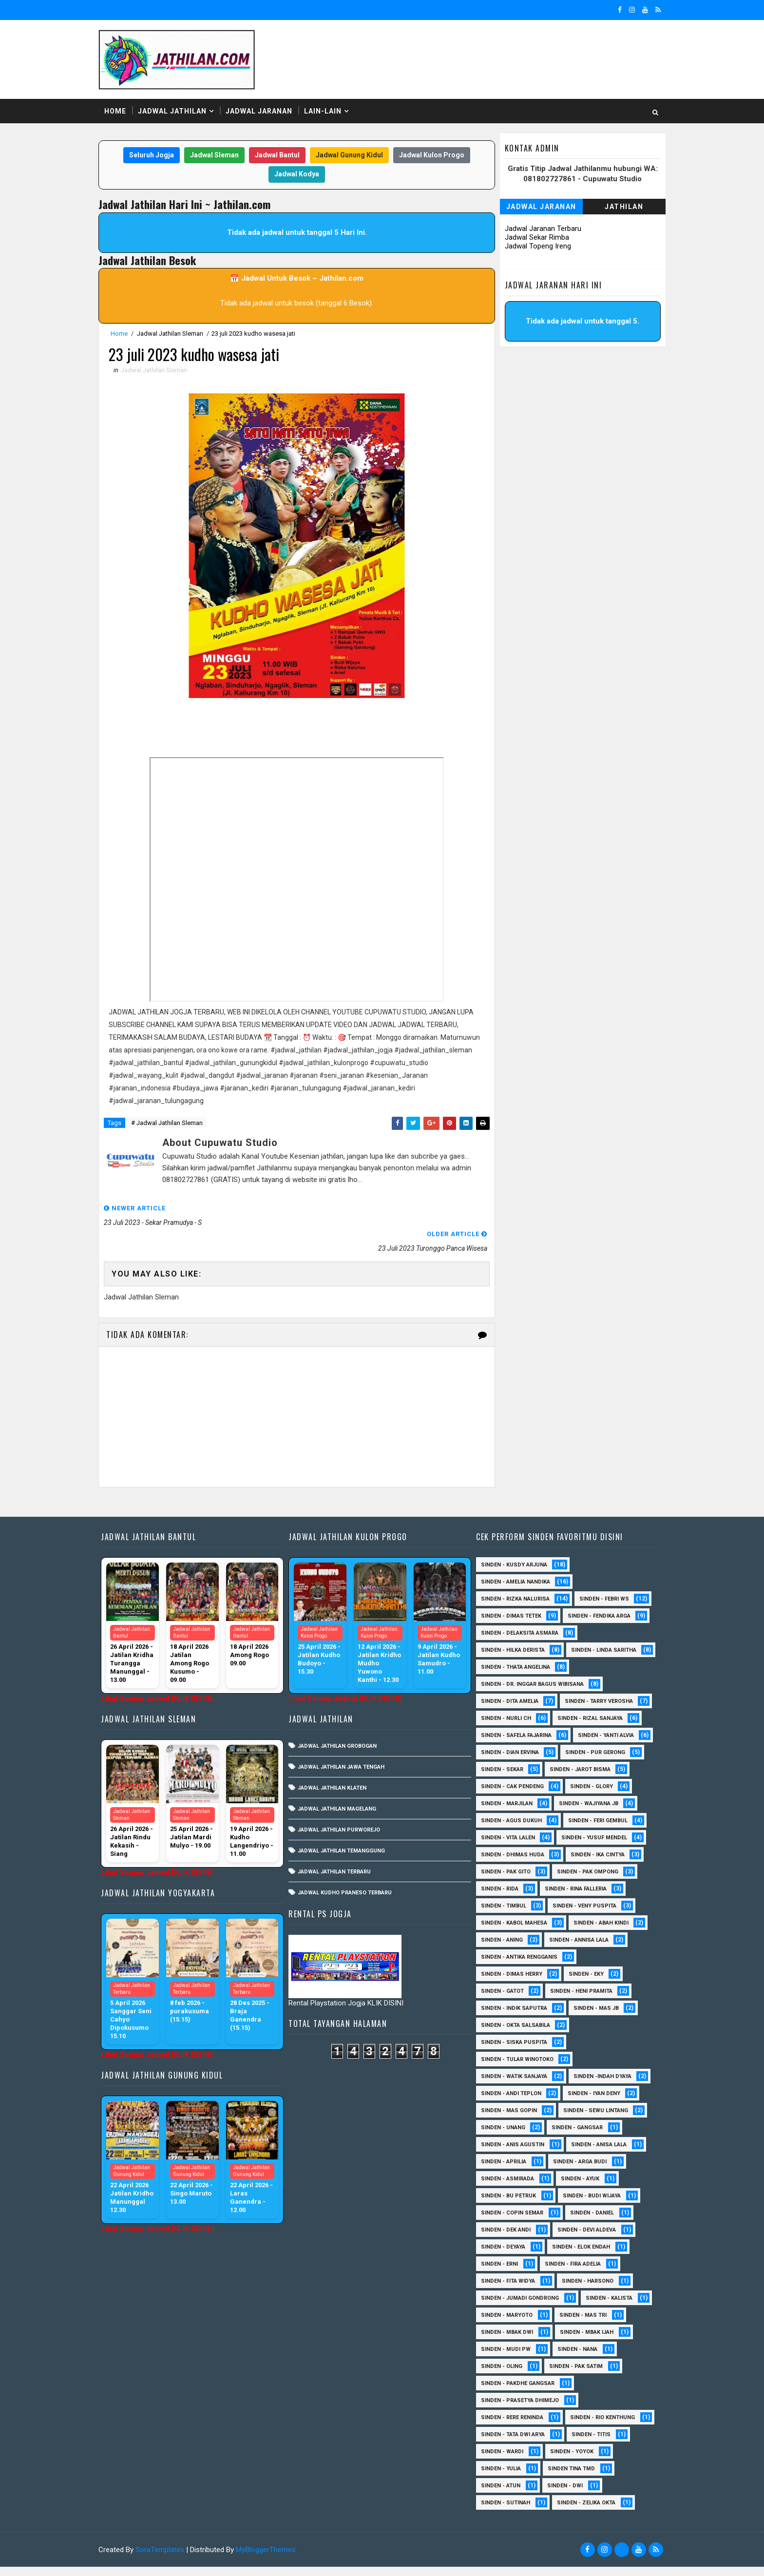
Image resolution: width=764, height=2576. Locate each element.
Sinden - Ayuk (576, 2171)
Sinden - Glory (588, 1778)
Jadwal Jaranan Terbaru (539, 229)
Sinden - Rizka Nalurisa (512, 1574)
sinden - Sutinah (502, 2512)
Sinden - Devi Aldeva (583, 2222)
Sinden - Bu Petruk (505, 2188)
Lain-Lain (326, 111)
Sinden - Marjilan (503, 1796)
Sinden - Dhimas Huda (509, 1847)
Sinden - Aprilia (500, 2154)
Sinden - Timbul (500, 1898)
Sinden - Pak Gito (502, 1864)
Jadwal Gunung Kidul (349, 155)
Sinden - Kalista (605, 2290)
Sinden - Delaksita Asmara (516, 1608)
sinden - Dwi (561, 2495)
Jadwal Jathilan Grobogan (337, 1721)
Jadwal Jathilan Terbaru (334, 1847)
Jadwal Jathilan (175, 111)
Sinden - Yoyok (568, 2461)
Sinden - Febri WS (601, 1574)
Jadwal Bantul (277, 155)
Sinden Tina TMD (568, 2478)
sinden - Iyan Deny (590, 2085)
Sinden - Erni (496, 2256)
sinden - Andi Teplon (508, 2085)
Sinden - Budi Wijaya (588, 2188)
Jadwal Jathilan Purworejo (339, 1805)
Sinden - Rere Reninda (509, 2409)
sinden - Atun (497, 2495)
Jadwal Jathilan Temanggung (341, 1826)
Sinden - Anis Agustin (509, 2137)
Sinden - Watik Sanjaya (511, 2068)
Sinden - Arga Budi (576, 2154)
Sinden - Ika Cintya (594, 1847)
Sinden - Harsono (584, 2273)
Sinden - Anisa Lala (595, 2137)
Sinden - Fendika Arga (595, 1591)
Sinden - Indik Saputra (511, 2000)
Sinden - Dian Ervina (506, 1744)
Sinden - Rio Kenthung (510, 2426)
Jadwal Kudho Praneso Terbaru (345, 1868)
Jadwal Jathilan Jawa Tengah (341, 1742)
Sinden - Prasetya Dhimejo (516, 2392)
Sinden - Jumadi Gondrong (516, 2290)
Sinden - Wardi (499, 2461)
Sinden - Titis (587, 2444)
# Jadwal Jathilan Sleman (170, 1123)
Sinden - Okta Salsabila (512, 2017)
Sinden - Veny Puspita (581, 1898)
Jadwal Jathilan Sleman (173, 334)
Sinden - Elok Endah (578, 2239)
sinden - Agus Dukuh (508, 1813)
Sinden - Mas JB (592, 2000)
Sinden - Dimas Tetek (508, 1591)
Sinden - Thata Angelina (512, 1659)
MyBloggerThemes (269, 2559)
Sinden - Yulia (497, 2478)
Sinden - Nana (574, 2341)
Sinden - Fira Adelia (569, 2256)
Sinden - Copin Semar (509, 2205)
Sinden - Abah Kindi (597, 1915)
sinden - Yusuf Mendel (591, 1830)
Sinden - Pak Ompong (584, 1864)
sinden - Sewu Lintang (592, 2102)
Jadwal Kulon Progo (431, 155)
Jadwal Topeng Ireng (534, 246)
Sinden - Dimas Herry (508, 1966)
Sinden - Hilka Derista (509, 1625)
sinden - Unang (500, 2120)
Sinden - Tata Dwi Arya (509, 2444)
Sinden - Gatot (499, 1983)
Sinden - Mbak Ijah (583, 2324)
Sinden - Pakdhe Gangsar (514, 2375)
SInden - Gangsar (573, 2120)
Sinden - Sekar (499, 1761)
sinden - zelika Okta (583, 2512)
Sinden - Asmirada (504, 2171)
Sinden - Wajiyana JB (585, 1796)
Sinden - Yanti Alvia (602, 1727)
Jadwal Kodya (296, 174)
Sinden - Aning (498, 1932)
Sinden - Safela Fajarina (513, 1727)
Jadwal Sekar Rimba (533, 237)
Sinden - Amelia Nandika (512, 1557)
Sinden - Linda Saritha (510, 1642)
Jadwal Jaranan (262, 111)
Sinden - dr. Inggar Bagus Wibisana (529, 1676)
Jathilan (621, 207)
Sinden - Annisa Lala (575, 1932)
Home (119, 111)
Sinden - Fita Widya (505, 2273)
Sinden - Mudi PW (502, 2341)
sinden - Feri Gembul (594, 1813)
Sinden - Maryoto (503, 2307)
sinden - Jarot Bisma (576, 1761)
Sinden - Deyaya (500, 2239)
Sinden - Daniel (589, 2205)
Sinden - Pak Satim (572, 2358)
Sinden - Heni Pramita (578, 1983)
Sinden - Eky (582, 1966)
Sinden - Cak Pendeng (509, 1778)
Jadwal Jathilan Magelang (337, 1784)
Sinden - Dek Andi (502, 2222)
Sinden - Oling (498, 2358)
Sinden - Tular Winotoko (514, 2051)
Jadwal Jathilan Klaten (332, 1763)
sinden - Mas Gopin (506, 2102)
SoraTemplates (163, 2559)
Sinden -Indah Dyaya (599, 2068)
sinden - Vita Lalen (505, 1830)
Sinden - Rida (496, 1881)
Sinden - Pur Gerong (592, 1744)
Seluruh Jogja (151, 155)
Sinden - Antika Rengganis (516, 1949)
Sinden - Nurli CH (503, 1710)
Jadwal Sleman (214, 155)
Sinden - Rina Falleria (572, 1881)
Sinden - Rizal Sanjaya (586, 1710)
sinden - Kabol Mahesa (511, 1915)
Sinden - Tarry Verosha (595, 1693)
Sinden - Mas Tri (579, 2307)
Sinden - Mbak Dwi (504, 2324)
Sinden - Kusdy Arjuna (511, 1540)
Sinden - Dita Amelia (506, 1693)
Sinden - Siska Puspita (511, 2034)
